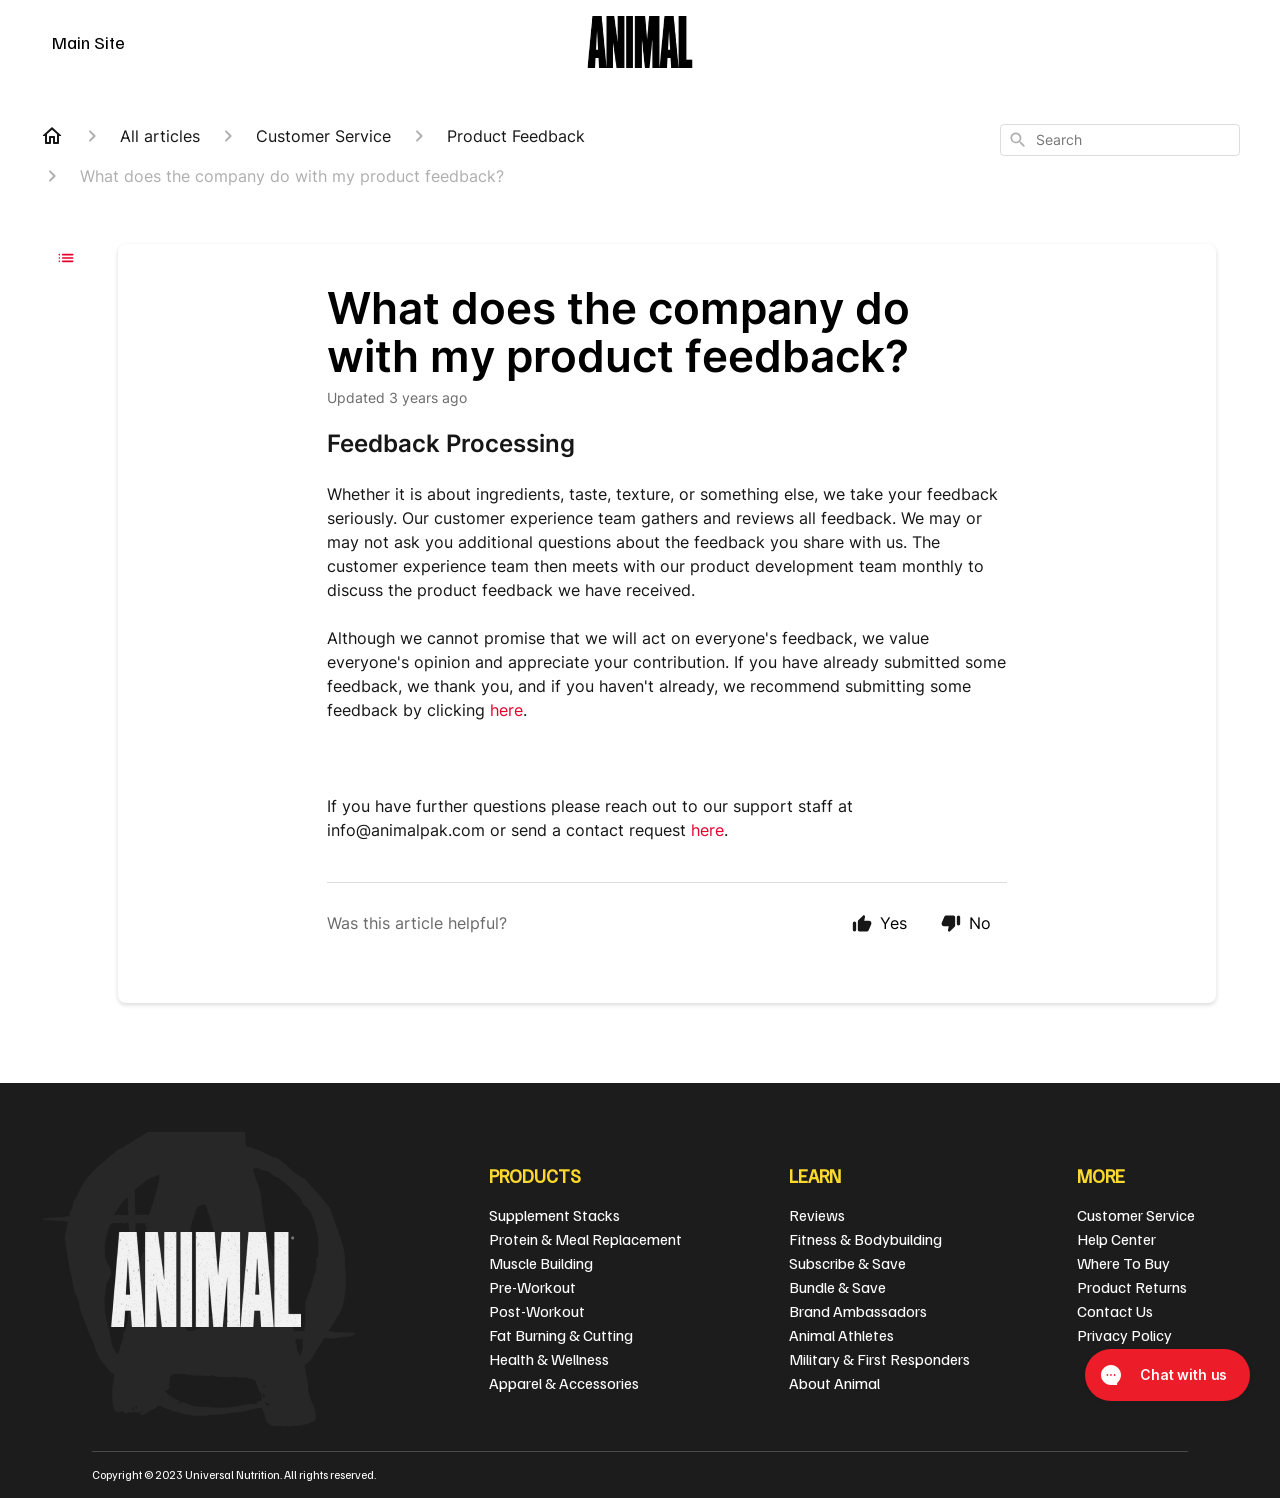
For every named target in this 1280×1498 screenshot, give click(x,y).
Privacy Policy (1124, 1335)
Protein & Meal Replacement (585, 1239)
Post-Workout (537, 1311)
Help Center (1116, 1239)
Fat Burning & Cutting (561, 1335)
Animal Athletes (841, 1335)
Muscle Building (541, 1263)
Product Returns (1132, 1287)
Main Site (88, 42)
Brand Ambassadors (858, 1311)
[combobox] (1120, 140)
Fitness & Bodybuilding (865, 1239)
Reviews (817, 1215)
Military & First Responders (879, 1359)
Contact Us (1115, 1311)
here (506, 710)
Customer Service (1136, 1215)
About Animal (834, 1383)
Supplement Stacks (554, 1215)
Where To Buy (1123, 1263)
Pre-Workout (532, 1287)
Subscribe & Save (847, 1263)
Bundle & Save (837, 1287)
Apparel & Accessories (564, 1383)
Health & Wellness (549, 1359)
